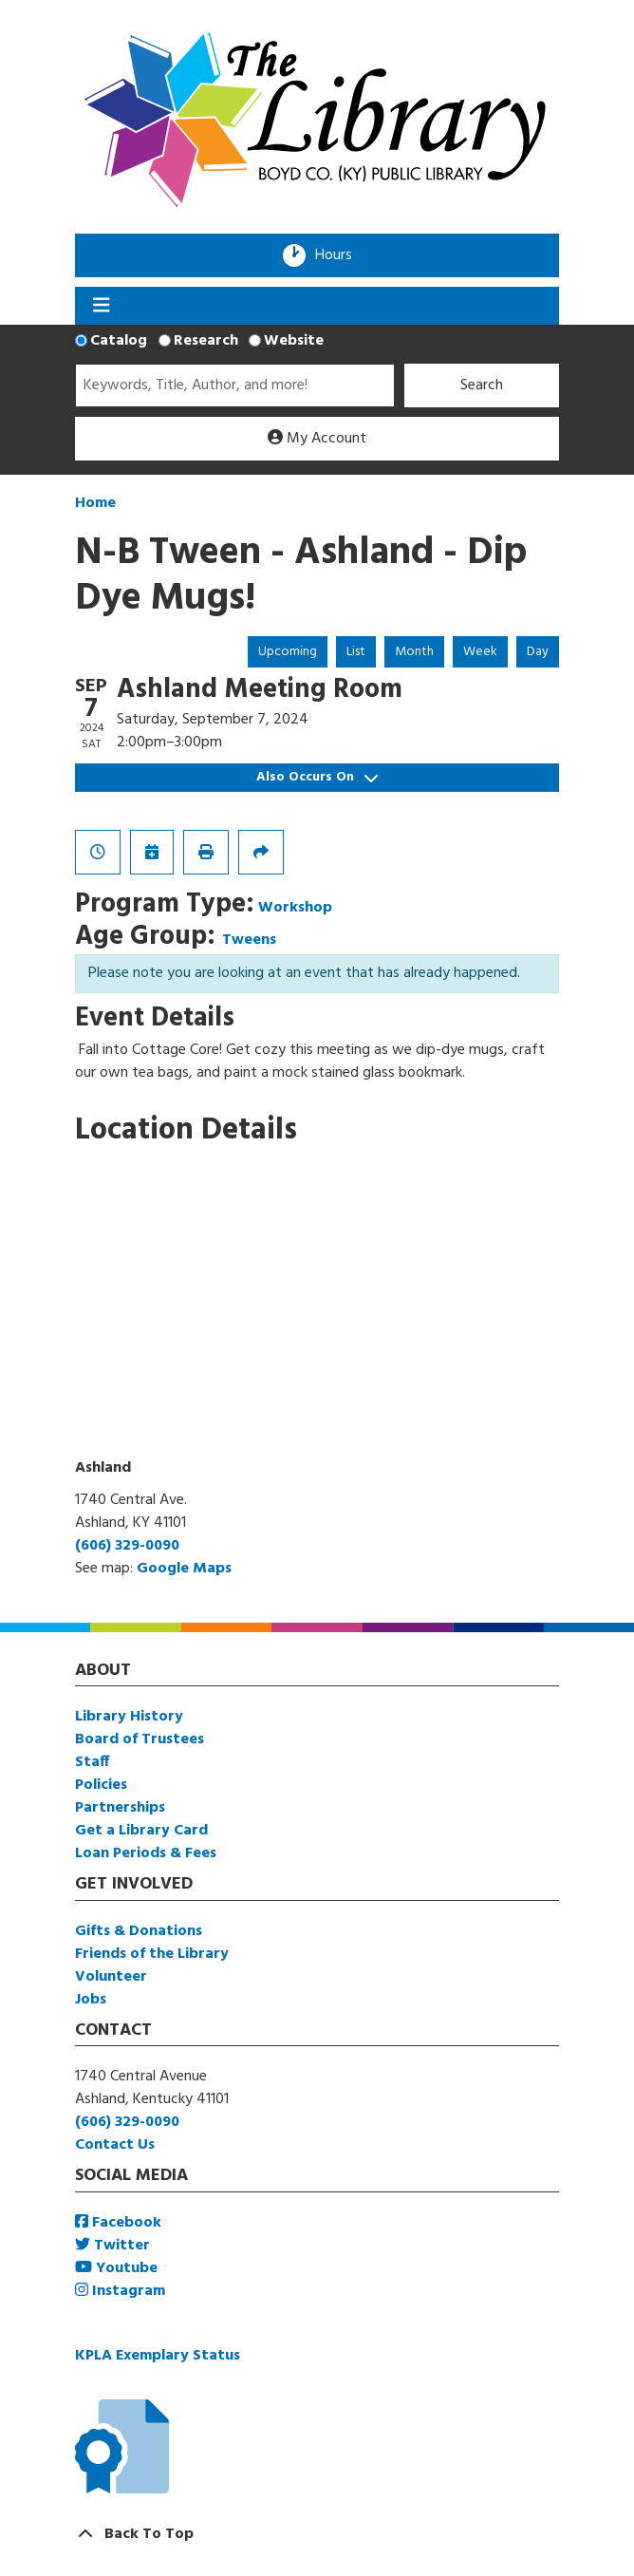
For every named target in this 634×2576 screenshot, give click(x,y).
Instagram (120, 2291)
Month (414, 652)
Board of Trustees (139, 1739)
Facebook (118, 2222)
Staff (92, 1762)
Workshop (295, 907)
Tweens (249, 940)
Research (206, 340)
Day (538, 652)
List (355, 652)
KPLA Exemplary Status (157, 2355)
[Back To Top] (317, 2534)
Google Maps (184, 1568)
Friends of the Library (152, 1954)
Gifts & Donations (138, 1931)
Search (481, 385)
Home (95, 503)
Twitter (112, 2245)
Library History (129, 1716)
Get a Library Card (141, 1830)
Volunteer (111, 1977)
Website (294, 340)
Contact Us (115, 2145)
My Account (317, 438)
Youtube (116, 2268)
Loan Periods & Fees (145, 1853)
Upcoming (287, 652)
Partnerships (120, 1808)
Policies (101, 1785)
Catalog (118, 340)
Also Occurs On (317, 777)
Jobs (90, 1999)
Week (480, 652)
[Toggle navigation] (101, 305)
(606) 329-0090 (127, 1545)
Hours (340, 255)
